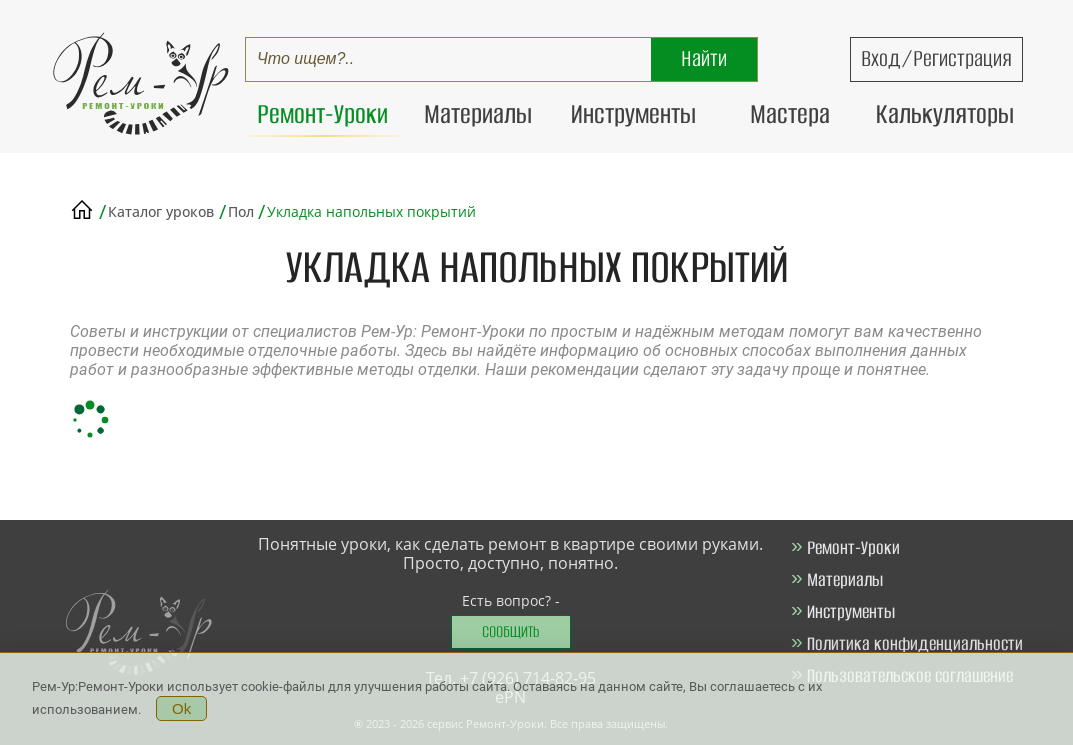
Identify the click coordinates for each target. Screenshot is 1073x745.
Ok (181, 710)
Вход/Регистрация (936, 58)
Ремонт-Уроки (322, 114)
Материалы (478, 114)
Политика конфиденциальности (915, 643)
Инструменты (633, 114)
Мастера (790, 114)
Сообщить (511, 631)
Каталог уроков (161, 211)
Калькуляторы (945, 114)
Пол (243, 211)
